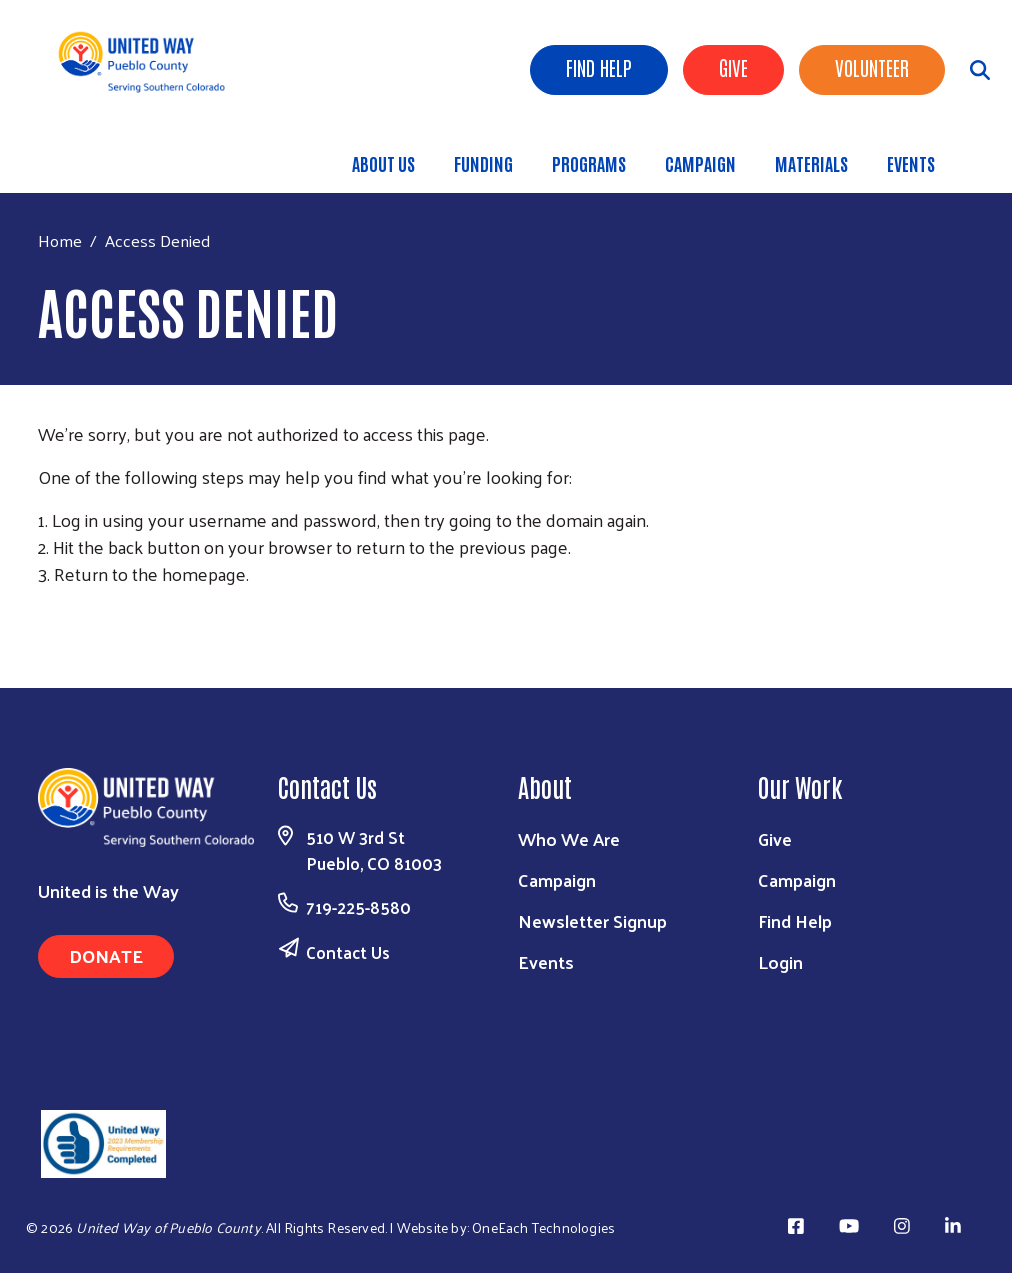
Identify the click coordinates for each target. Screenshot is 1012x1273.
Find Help (599, 67)
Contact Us (348, 952)
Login (780, 961)
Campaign (700, 163)
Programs (589, 163)
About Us (383, 163)
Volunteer (872, 67)
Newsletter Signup (592, 920)
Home (60, 240)
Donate (106, 955)
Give (733, 67)
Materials (811, 163)
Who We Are (569, 838)
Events (911, 163)
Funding (483, 163)
